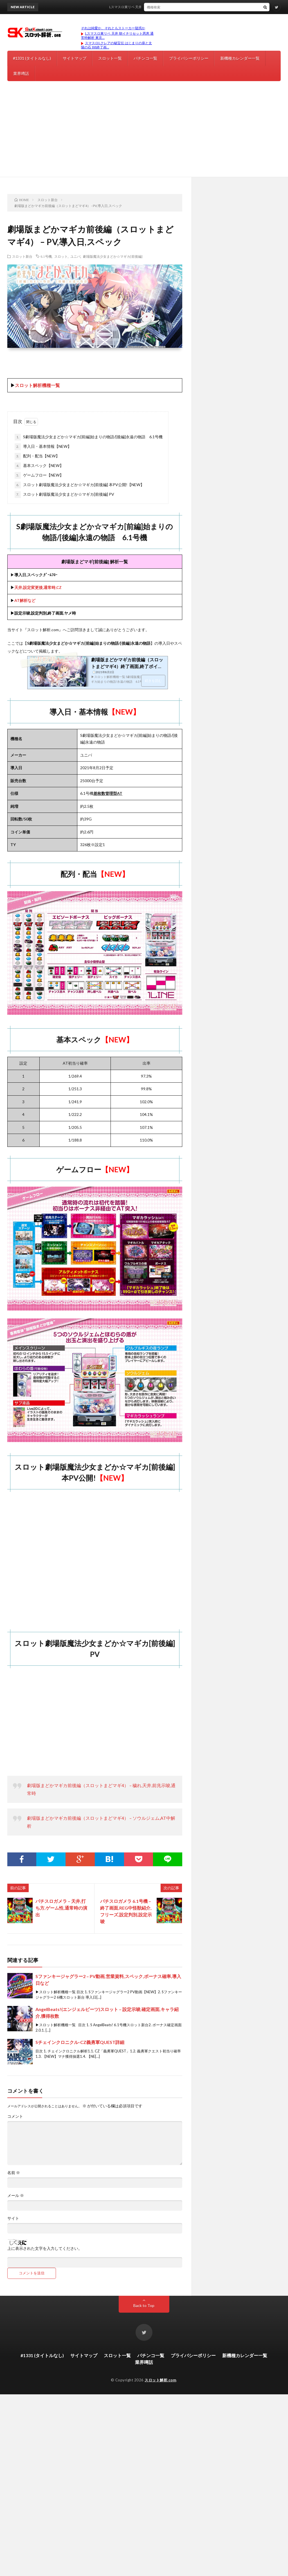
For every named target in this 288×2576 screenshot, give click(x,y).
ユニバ (75, 256)
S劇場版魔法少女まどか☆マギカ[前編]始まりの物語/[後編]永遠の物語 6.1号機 (89, 437)
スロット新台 (22, 256)
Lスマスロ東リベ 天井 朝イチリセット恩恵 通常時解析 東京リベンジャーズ (172, 7)
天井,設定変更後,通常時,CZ (38, 587)
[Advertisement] (144, 134)
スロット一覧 (110, 58)
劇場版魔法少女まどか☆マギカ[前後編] (113, 256)
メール (15, 2195)
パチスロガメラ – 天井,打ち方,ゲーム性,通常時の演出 (61, 1907)
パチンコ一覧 (145, 58)
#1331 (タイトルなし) (32, 58)
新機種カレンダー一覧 (240, 58)
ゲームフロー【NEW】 (39, 475)
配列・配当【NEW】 (37, 456)
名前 (13, 2173)
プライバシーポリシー (188, 58)
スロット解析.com (160, 2380)
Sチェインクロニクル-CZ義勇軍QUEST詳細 (79, 2042)
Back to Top (143, 2305)
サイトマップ (74, 58)
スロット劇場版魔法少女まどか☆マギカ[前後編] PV (64, 494)
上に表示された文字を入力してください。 (44, 2248)
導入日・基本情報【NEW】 (43, 446)
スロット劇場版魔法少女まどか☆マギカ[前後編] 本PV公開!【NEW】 (79, 485)
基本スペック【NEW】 (39, 465)
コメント (15, 2116)
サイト (13, 2218)
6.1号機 (46, 256)
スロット (61, 256)
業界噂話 (21, 73)
